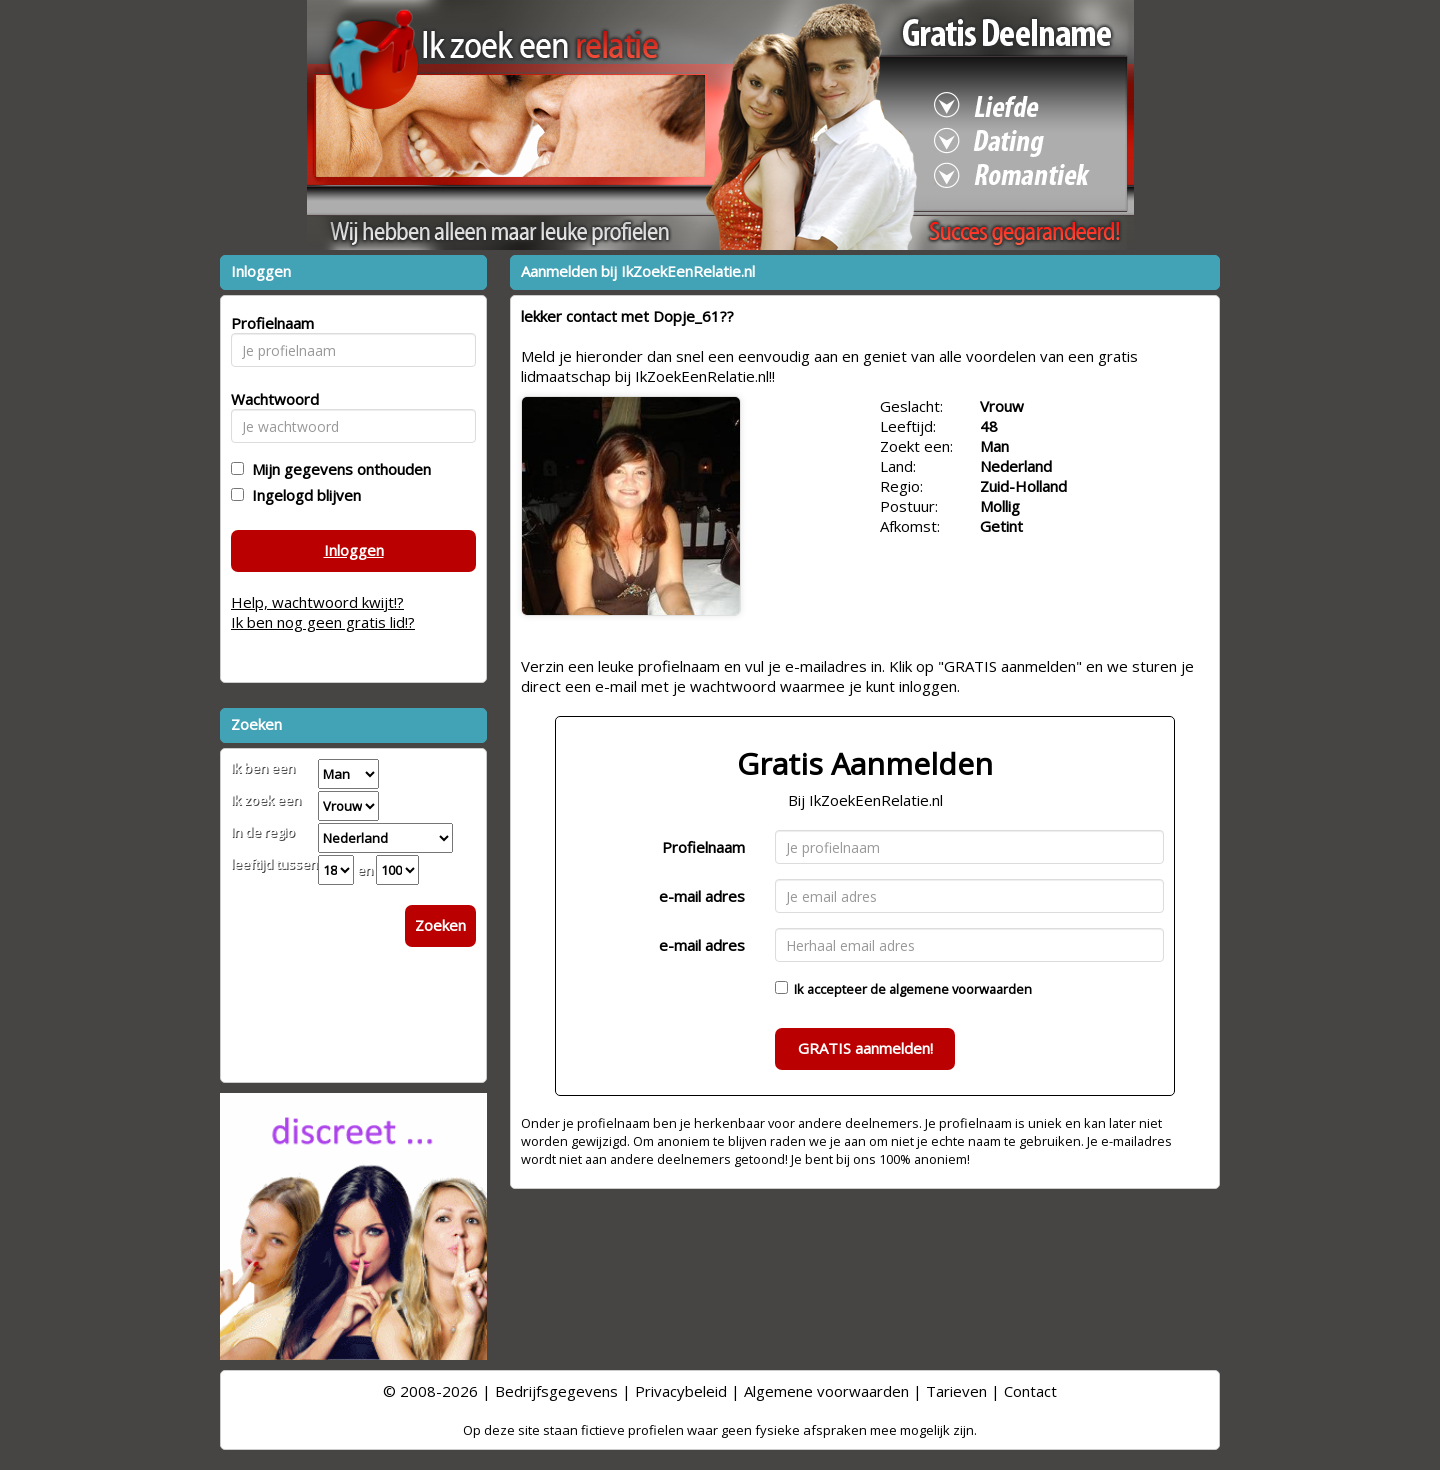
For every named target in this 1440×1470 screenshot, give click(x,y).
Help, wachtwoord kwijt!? (317, 602)
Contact (1030, 1391)
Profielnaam (703, 847)
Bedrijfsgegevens (556, 1391)
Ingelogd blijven (302, 495)
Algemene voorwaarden (826, 1391)
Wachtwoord (269, 399)
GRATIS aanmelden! (865, 1048)
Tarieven (956, 1391)
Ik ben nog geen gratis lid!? (323, 622)
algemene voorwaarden (960, 989)
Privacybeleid (681, 1391)
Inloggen (354, 550)
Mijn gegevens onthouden (337, 469)
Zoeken (440, 925)
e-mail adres (702, 896)
